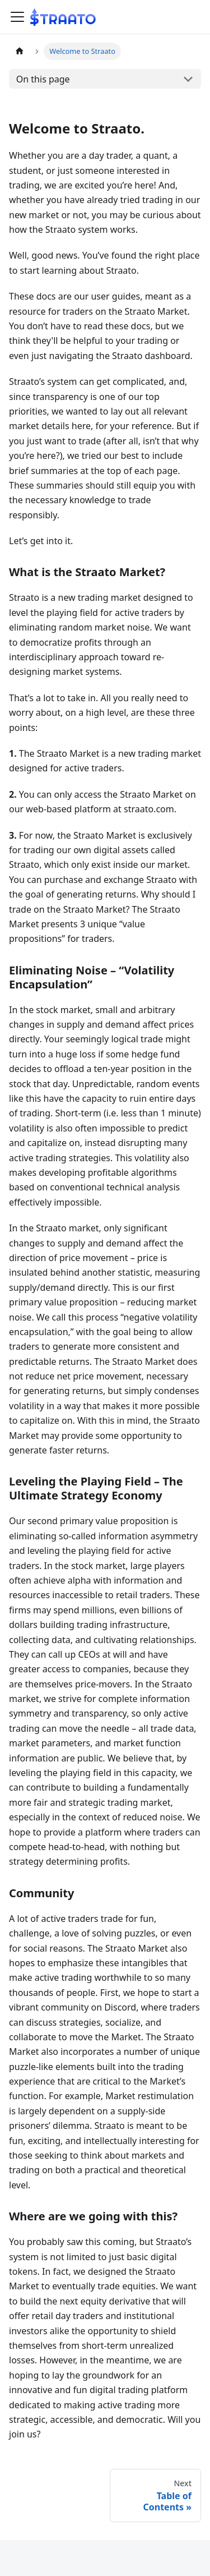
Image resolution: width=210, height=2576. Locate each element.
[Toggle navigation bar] (17, 16)
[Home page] (19, 51)
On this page (43, 79)
